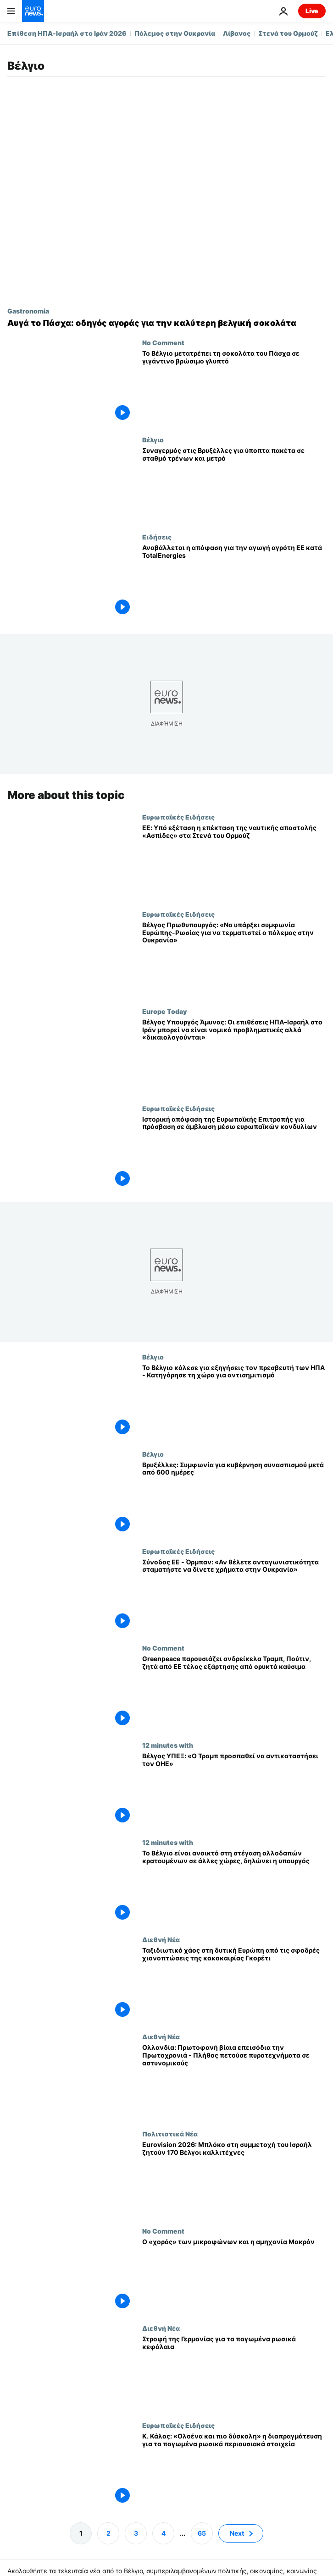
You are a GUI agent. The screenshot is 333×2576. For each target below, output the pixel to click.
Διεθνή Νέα (161, 1939)
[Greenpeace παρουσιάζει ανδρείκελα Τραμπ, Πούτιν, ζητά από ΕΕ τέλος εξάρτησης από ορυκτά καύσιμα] (234, 1693)
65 (202, 2533)
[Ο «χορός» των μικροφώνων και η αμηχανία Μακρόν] (234, 2275)
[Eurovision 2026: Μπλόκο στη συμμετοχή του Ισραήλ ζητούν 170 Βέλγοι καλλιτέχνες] (234, 2178)
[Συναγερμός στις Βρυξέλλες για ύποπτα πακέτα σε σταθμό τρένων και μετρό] (234, 484)
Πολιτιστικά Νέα (170, 2133)
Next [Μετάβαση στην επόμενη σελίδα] (237, 2533)
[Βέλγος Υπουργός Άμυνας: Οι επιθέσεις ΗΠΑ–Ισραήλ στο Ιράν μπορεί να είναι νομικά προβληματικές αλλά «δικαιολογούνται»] (234, 1056)
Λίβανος (236, 33)
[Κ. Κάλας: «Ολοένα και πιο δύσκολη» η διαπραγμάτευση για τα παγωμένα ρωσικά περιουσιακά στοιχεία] (234, 2470)
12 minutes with (167, 1745)
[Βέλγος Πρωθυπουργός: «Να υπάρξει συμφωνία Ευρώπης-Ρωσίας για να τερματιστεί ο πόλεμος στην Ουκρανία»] (234, 958)
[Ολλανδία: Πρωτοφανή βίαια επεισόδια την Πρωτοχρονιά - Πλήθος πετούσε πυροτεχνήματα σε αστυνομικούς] (234, 2081)
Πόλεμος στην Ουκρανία (174, 33)
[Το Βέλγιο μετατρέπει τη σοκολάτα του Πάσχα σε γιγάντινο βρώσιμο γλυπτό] (234, 387)
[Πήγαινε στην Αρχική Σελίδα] (33, 11)
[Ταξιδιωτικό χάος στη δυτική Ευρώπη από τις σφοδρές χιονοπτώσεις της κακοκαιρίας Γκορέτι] (234, 1984)
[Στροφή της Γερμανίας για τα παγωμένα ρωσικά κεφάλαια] (234, 2373)
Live (311, 11)
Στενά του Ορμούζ (288, 33)
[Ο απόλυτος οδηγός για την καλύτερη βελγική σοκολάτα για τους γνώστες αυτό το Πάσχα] (166, 323)
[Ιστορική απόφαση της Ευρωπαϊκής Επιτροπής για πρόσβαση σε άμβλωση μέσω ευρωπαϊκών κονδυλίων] (234, 1153)
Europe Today (164, 1011)
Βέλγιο (153, 439)
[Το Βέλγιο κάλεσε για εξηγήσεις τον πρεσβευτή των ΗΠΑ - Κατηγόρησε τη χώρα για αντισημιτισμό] (234, 1401)
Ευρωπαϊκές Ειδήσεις (178, 816)
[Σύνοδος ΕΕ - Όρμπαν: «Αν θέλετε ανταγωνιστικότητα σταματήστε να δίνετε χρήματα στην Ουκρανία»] (234, 1596)
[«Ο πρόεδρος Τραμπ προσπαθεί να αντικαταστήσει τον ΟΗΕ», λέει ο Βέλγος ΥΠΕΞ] (234, 1790)
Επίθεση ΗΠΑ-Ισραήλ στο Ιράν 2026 (67, 33)
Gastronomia (28, 310)
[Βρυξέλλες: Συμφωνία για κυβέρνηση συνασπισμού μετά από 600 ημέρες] (234, 1498)
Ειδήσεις (157, 536)
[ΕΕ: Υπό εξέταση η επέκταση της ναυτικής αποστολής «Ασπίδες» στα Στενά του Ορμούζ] (234, 861)
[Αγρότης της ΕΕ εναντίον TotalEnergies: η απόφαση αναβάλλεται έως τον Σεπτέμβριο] (234, 581)
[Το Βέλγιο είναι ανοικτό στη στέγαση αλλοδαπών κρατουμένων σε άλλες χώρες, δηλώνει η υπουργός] (234, 1887)
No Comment (163, 342)
